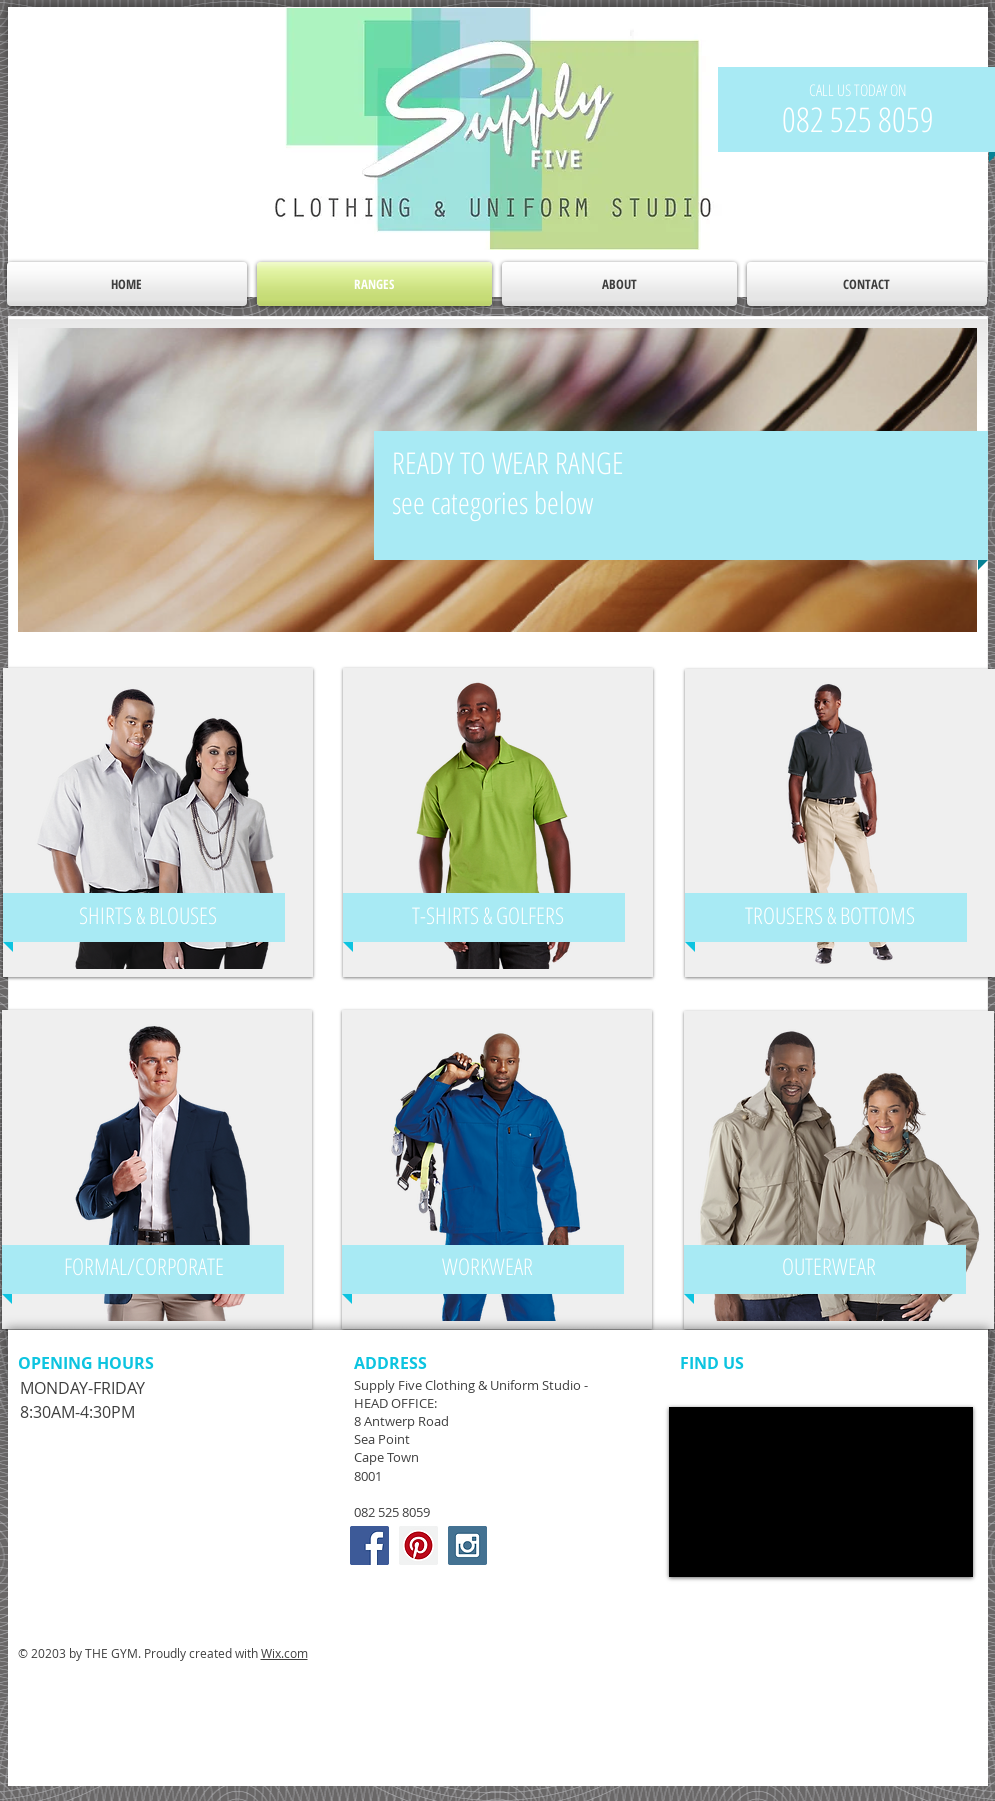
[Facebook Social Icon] (369, 1545)
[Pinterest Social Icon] (418, 1545)
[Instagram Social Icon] (467, 1545)
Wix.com (284, 1653)
